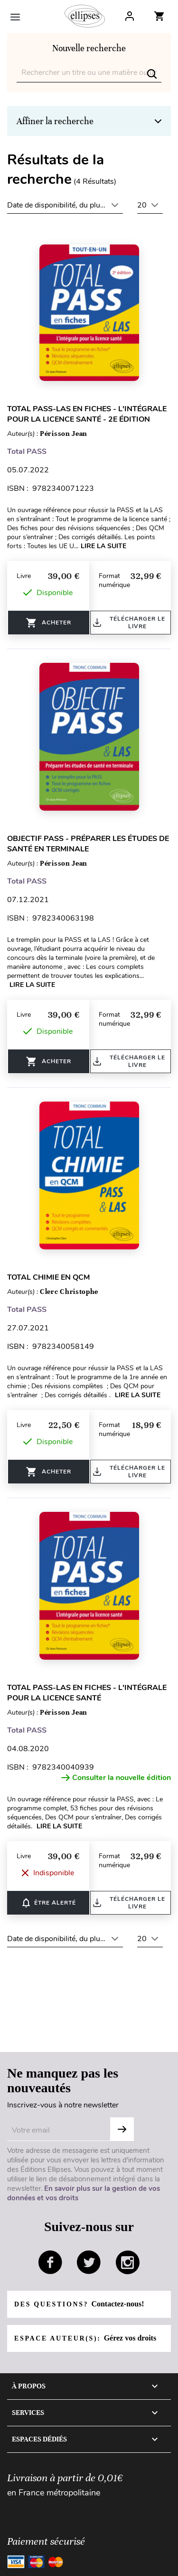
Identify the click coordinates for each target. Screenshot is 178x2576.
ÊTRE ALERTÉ (48, 1902)
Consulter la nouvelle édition (116, 1777)
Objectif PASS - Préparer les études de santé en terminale (88, 843)
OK (122, 2129)
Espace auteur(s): (85, 2338)
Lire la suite (103, 546)
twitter (89, 2262)
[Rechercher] (89, 72)
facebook (50, 2262)
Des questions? (79, 2304)
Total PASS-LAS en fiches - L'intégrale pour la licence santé (87, 1692)
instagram (128, 2262)
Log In (129, 16)
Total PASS (27, 451)
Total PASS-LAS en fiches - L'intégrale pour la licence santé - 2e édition (87, 414)
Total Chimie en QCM (48, 1277)
